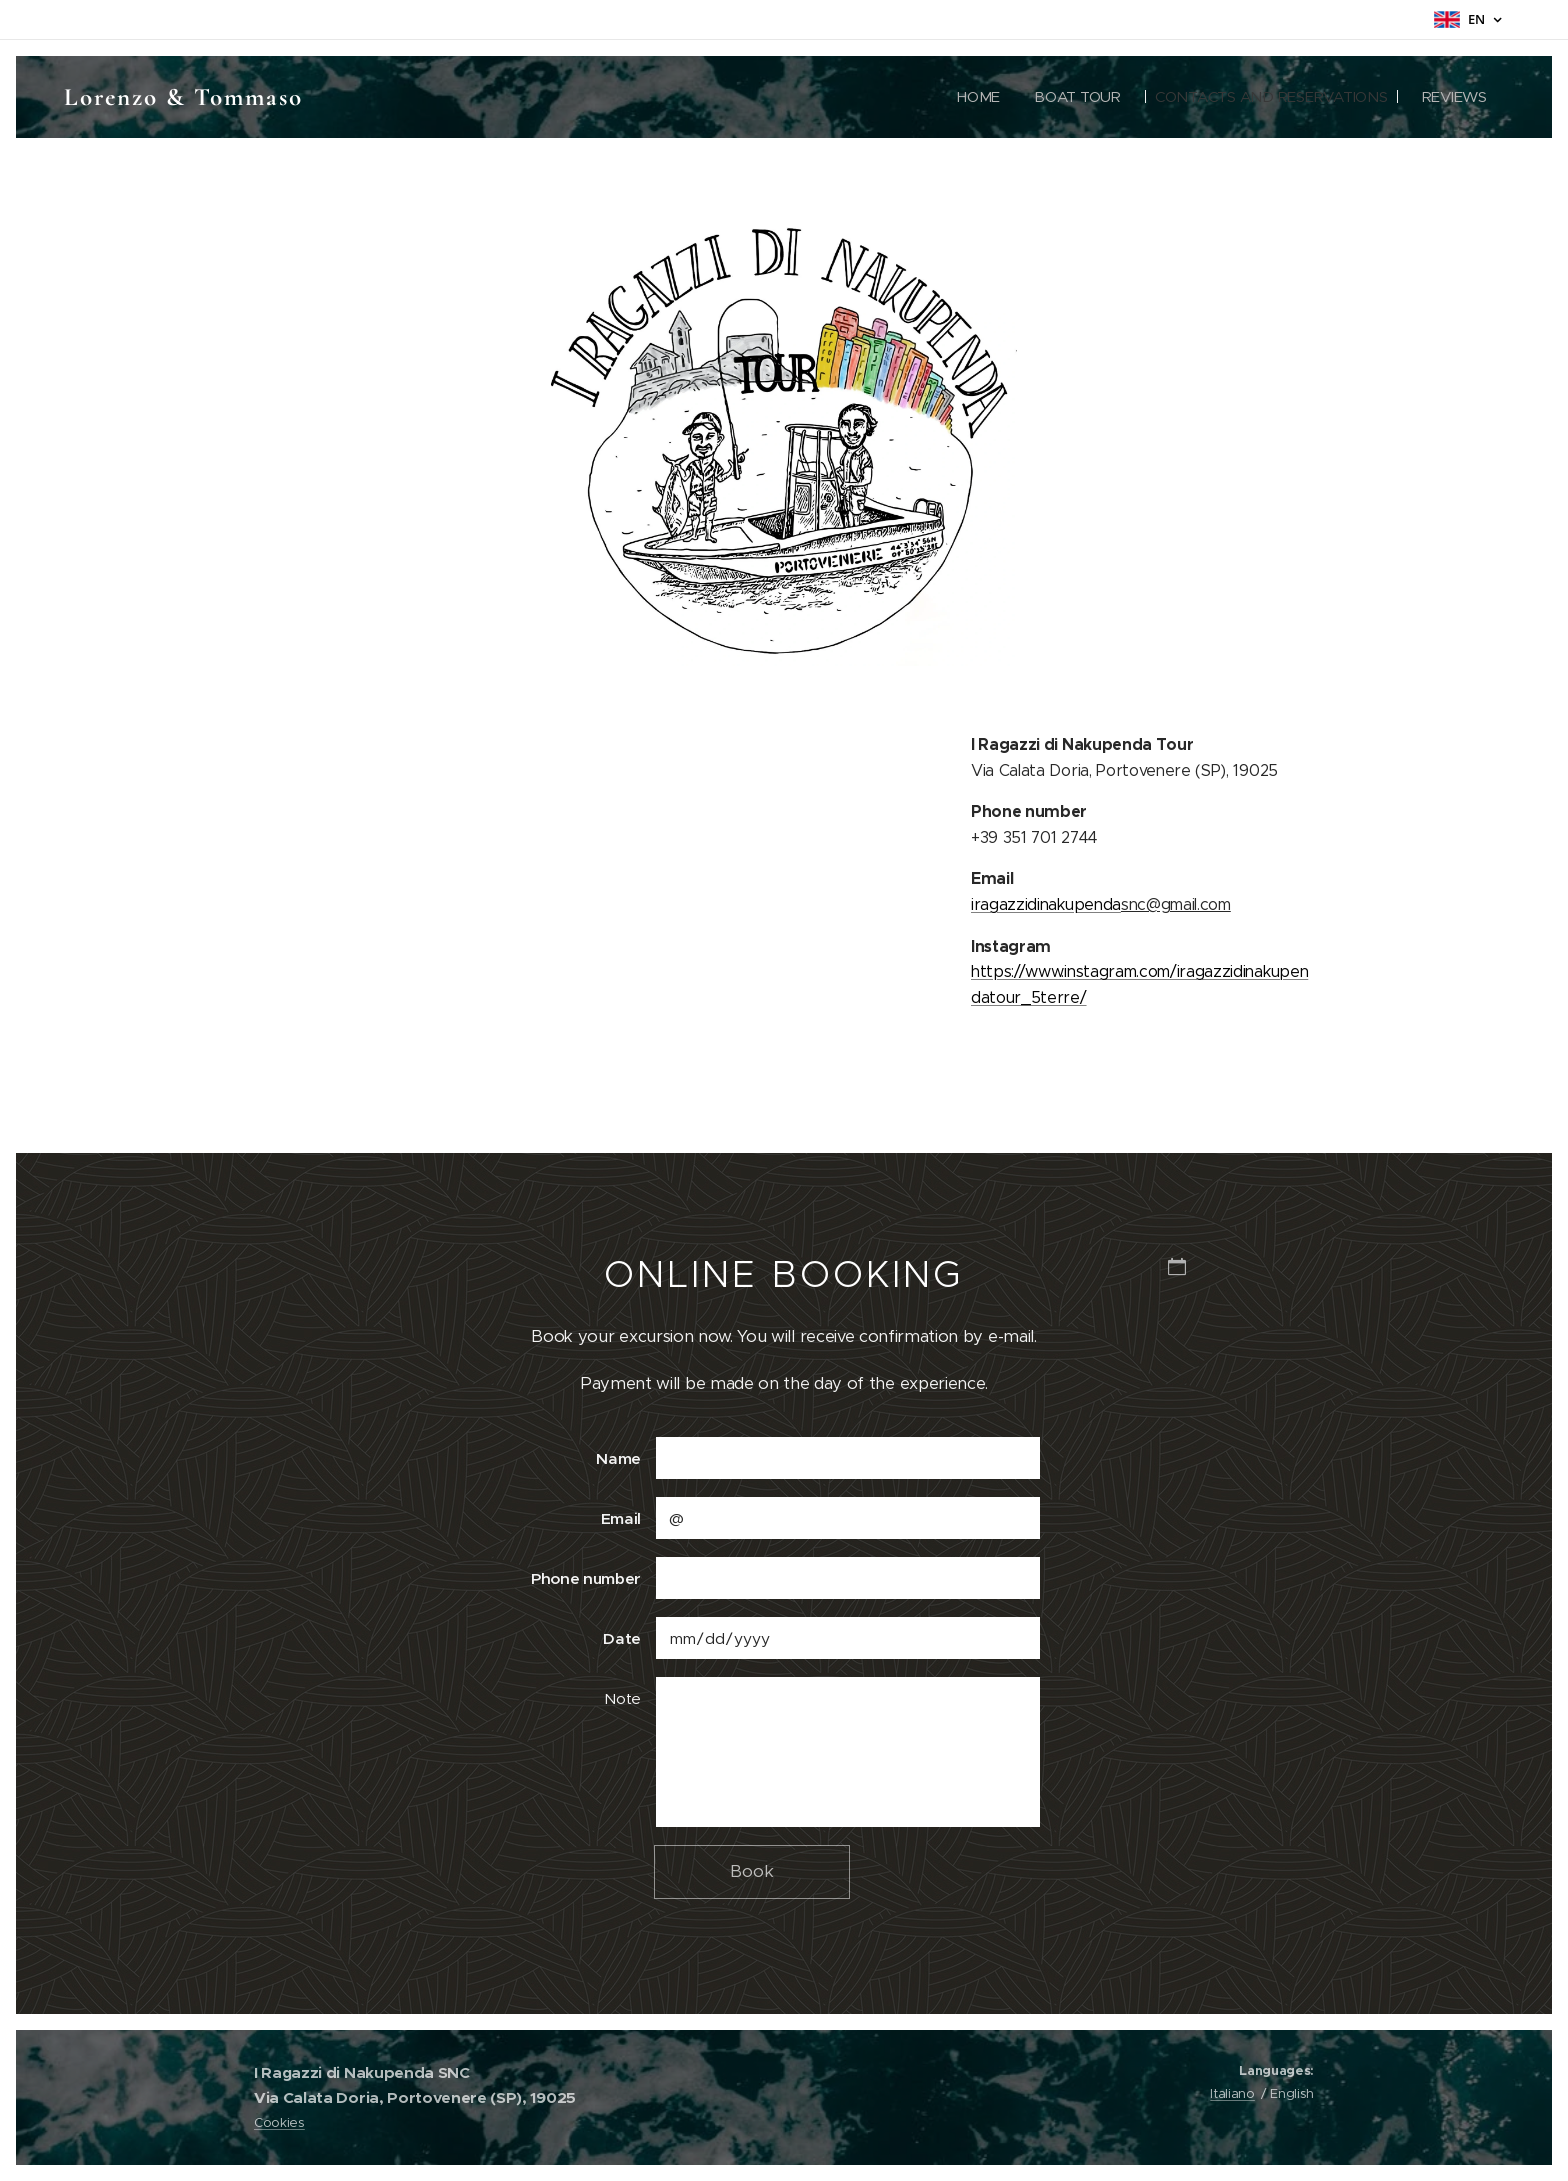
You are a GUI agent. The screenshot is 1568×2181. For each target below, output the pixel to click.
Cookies (279, 2122)
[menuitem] (968, 97)
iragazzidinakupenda (1046, 903)
